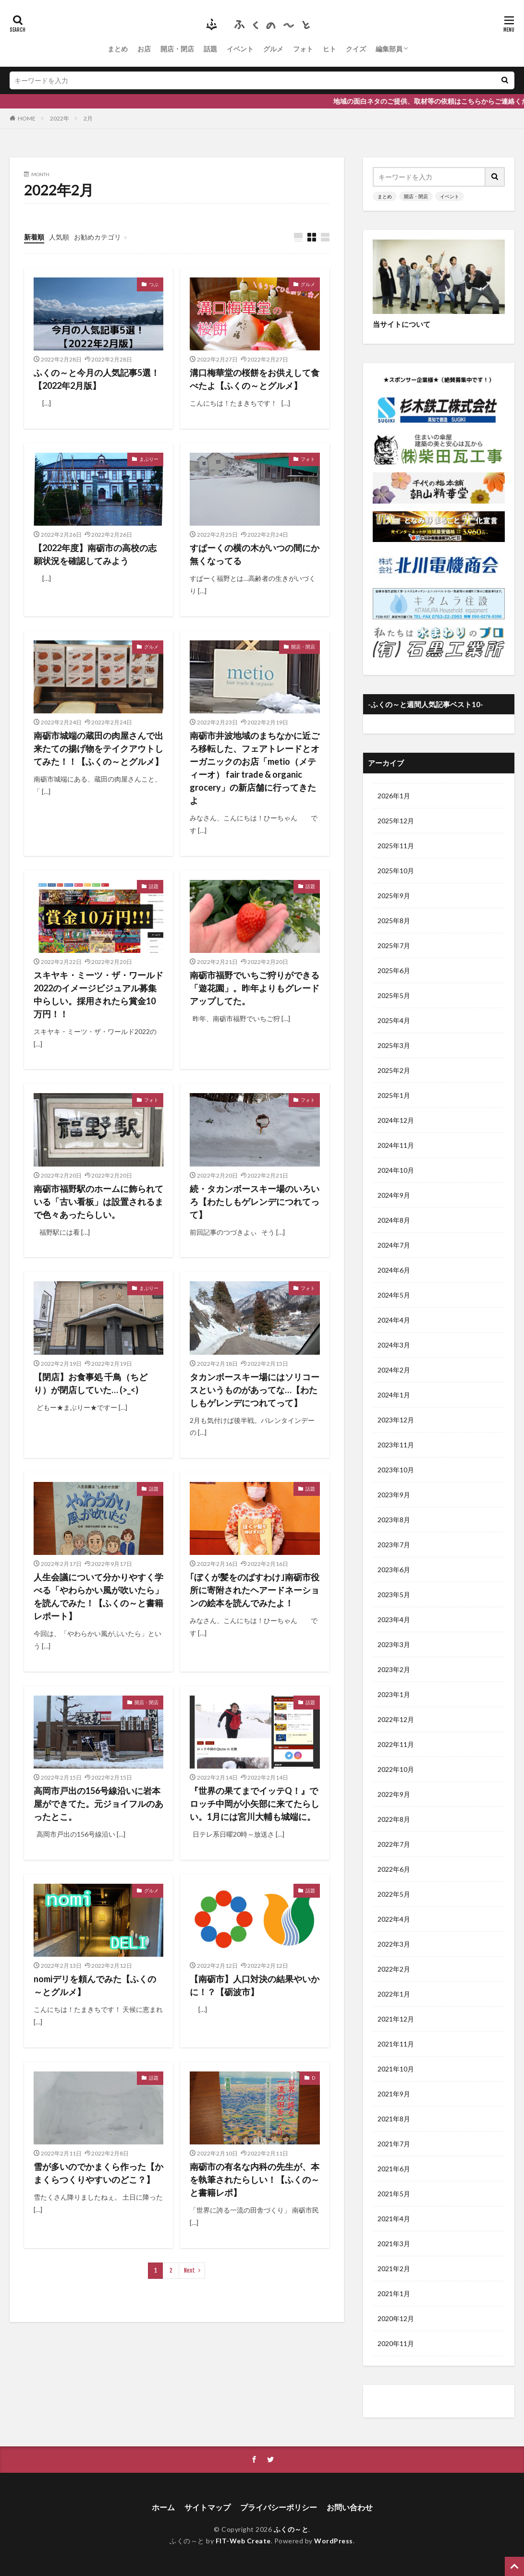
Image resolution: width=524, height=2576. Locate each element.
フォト (303, 49)
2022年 (59, 118)
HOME (27, 118)
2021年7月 (394, 2144)
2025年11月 (396, 846)
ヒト (329, 49)
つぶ (153, 284)
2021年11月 (396, 2044)
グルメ (273, 49)
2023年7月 (394, 1545)
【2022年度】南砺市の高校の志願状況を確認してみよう (95, 554)
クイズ (356, 49)
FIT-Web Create (243, 2541)
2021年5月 (394, 2194)
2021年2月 (394, 2268)
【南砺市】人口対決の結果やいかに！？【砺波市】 (254, 1985)
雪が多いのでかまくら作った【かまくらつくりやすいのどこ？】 (98, 2173)
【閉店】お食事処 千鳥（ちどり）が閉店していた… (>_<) (90, 1383)
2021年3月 (394, 2243)
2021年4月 (394, 2219)
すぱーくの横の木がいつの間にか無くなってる (254, 554)
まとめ (118, 49)
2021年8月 (394, 2119)
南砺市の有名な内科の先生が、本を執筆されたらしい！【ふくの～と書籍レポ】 (254, 2179)
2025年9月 (394, 895)
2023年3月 (394, 1644)
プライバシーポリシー (278, 2507)
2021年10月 (396, 2069)
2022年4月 (394, 1919)
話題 (210, 49)
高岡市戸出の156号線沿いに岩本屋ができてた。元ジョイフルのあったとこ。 (98, 1803)
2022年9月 (394, 1794)
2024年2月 (394, 1370)
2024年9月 (394, 1195)
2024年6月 (394, 1270)
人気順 (59, 237)
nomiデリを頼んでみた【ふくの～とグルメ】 (95, 1985)
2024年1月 (394, 1395)
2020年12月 (396, 2318)
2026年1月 (394, 796)
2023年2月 (394, 1669)
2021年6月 (394, 2169)
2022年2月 (394, 1969)
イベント (240, 49)
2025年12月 (396, 821)
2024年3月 (394, 1345)
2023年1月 (394, 1694)
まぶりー (148, 459)
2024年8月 (394, 1220)
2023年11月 (396, 1445)
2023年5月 (394, 1594)
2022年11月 (396, 1744)
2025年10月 (396, 871)
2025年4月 (394, 1020)
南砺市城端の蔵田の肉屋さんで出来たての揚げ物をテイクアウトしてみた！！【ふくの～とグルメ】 (98, 748)
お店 (144, 49)
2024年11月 (396, 1145)
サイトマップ (207, 2507)
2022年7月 (394, 1844)
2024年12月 (396, 1120)
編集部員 (389, 49)
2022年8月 (394, 1819)
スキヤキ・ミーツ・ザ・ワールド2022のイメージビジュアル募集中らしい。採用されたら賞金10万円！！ (98, 994)
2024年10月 (396, 1170)
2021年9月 (394, 2094)
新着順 (34, 237)
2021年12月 (396, 2019)
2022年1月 (394, 1994)
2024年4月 (394, 1320)
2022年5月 (394, 1894)
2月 (88, 118)
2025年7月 (394, 945)
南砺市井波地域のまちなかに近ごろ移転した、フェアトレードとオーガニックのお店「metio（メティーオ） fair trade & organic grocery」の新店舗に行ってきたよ (254, 768)
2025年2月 (394, 1070)
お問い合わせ (350, 2507)
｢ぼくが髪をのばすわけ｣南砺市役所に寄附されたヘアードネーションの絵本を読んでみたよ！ (254, 1590)
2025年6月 (394, 970)
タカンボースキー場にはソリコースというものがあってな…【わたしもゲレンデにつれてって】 (254, 1390)
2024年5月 (394, 1295)
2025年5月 (394, 995)
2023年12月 (396, 1420)
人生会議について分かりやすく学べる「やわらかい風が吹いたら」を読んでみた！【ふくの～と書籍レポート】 (98, 1596)
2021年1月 (394, 2293)
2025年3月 (394, 1045)
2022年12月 (396, 1719)
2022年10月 (396, 1769)
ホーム (163, 2507)
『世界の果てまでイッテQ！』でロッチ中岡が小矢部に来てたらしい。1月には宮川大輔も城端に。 (254, 1803)
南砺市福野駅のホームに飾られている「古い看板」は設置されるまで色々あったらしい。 (98, 1201)
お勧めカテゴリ (97, 237)
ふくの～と (291, 2529)
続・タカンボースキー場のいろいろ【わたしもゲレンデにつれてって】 (254, 1201)
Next (189, 2270)
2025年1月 (394, 1095)
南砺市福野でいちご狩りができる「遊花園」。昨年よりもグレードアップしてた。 (254, 988)
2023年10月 (396, 1470)
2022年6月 (394, 1869)
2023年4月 (394, 1619)
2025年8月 (394, 920)
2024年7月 (394, 1245)
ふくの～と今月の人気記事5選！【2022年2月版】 (96, 379)
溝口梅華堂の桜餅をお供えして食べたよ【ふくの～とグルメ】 (254, 379)
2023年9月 (394, 1495)
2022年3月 (394, 1944)
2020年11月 (396, 2343)
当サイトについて (401, 324)
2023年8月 (394, 1520)
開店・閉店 (177, 49)
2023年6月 (394, 1569)
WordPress (333, 2541)
